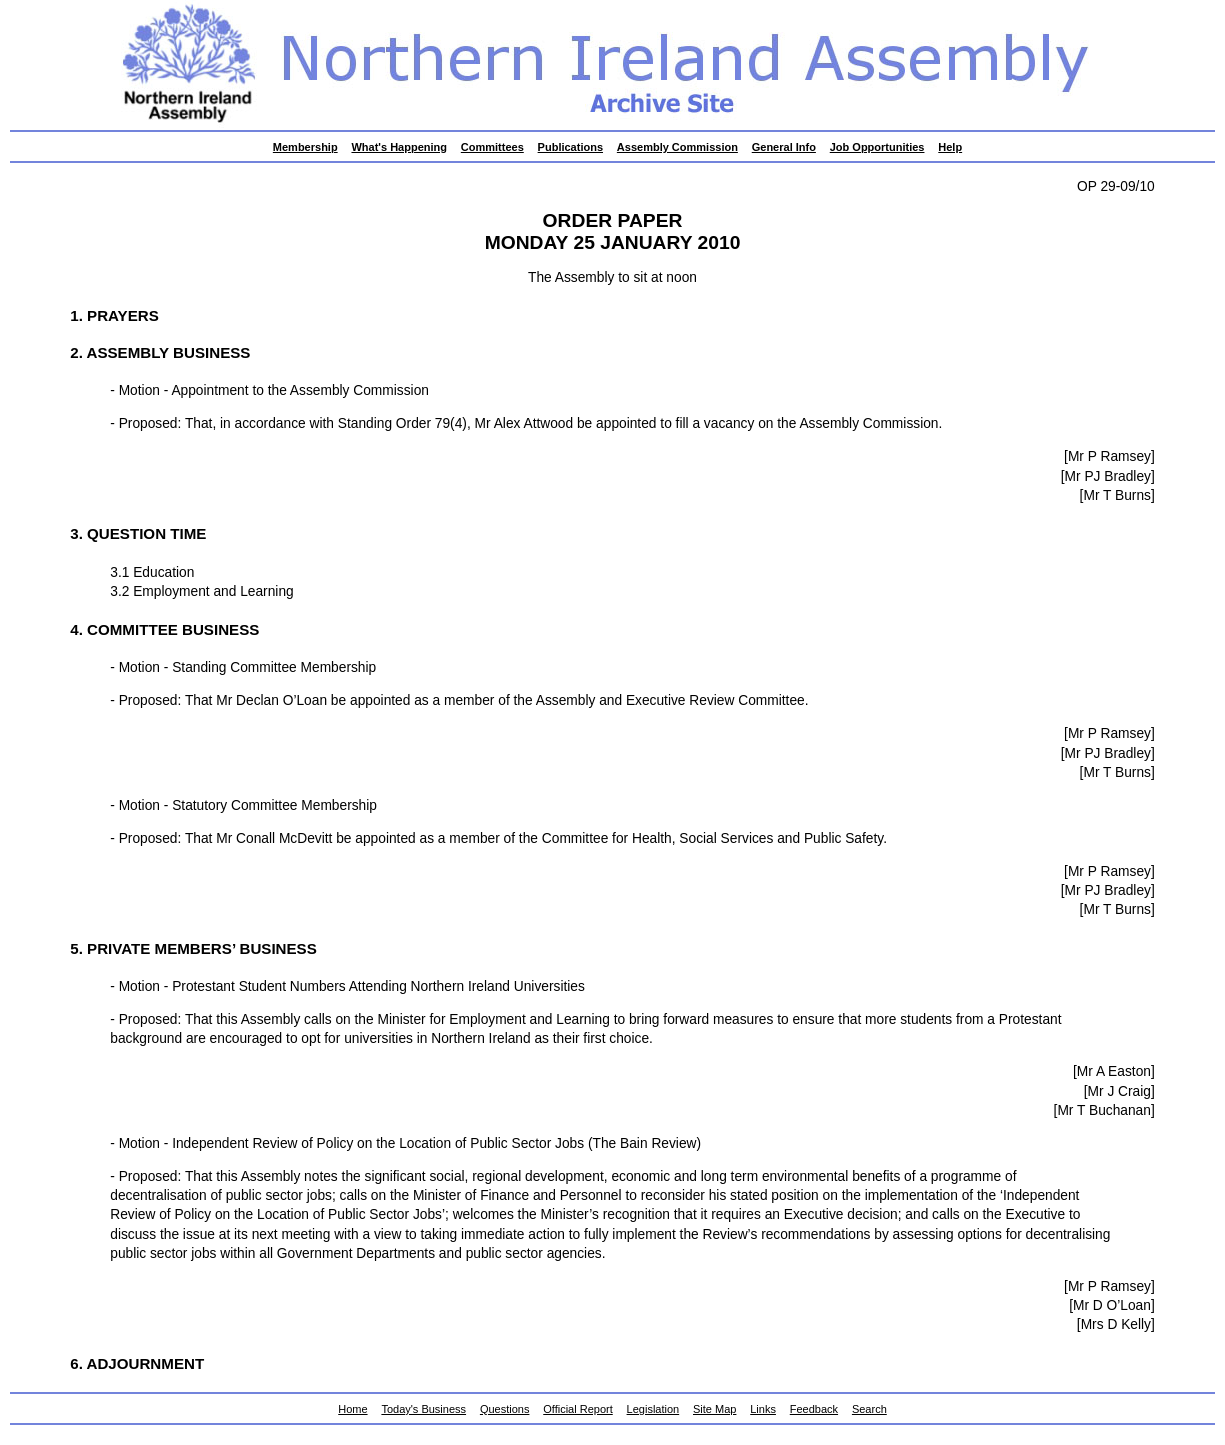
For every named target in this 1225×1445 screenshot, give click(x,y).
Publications (570, 147)
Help (950, 147)
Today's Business (423, 1409)
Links (763, 1409)
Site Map (714, 1409)
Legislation (653, 1409)
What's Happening (399, 147)
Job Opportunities (877, 147)
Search (869, 1409)
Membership (305, 147)
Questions (505, 1409)
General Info (784, 147)
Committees (492, 147)
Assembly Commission (677, 147)
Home (352, 1409)
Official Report (578, 1409)
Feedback (814, 1409)
